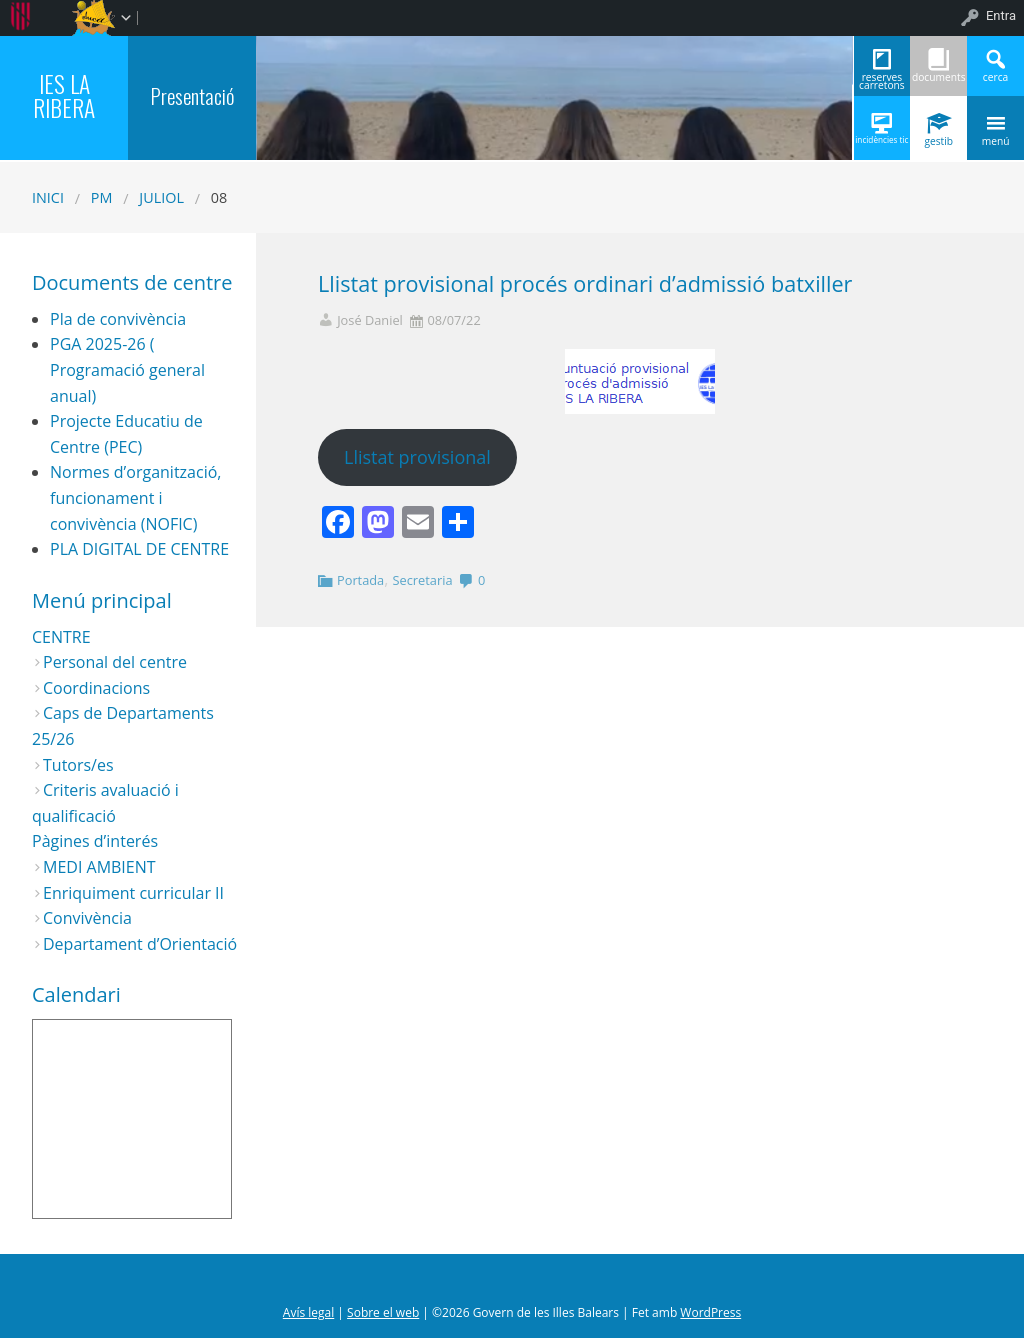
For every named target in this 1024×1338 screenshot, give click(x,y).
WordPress (710, 1312)
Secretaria (423, 580)
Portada (360, 580)
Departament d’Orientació (140, 944)
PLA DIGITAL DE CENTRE (139, 549)
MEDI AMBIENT (99, 867)
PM (102, 197)
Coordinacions (96, 688)
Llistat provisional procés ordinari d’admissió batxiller (585, 283)
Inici (48, 197)
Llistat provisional (417, 457)
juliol (161, 197)
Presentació (192, 96)
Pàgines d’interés (95, 841)
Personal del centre (115, 662)
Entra (1001, 15)
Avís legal (308, 1312)
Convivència (87, 918)
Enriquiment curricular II (133, 893)
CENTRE (61, 637)
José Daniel (370, 320)
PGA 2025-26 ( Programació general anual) (127, 369)
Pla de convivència (118, 319)
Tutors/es (78, 765)
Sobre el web (383, 1312)
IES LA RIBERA (64, 95)
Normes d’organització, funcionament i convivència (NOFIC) (135, 497)
